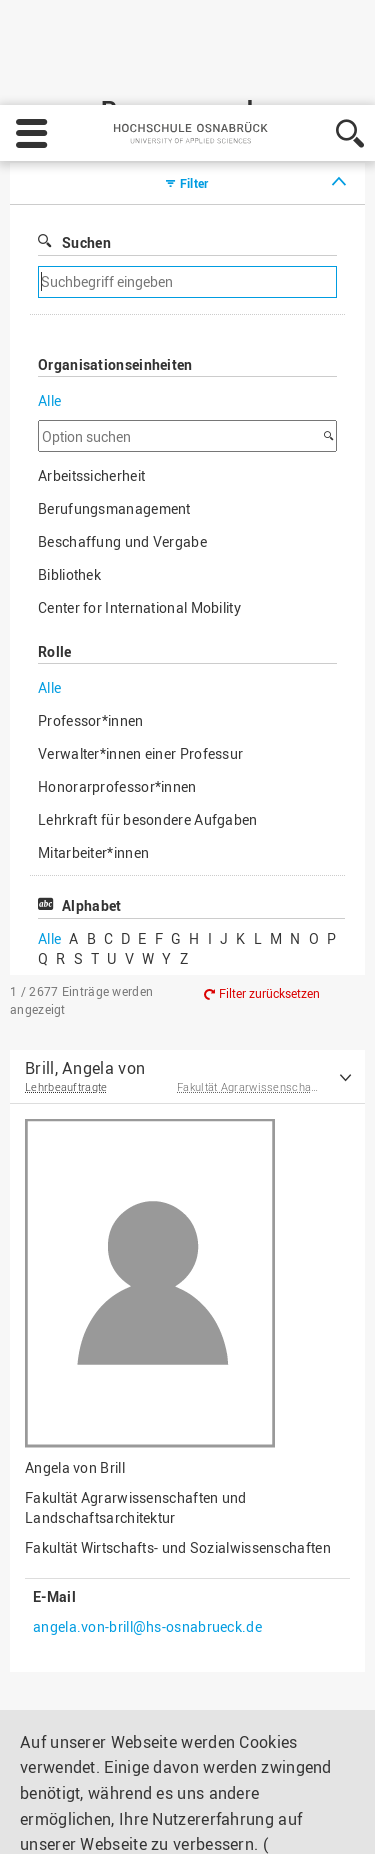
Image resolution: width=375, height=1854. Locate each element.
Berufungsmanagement (114, 429)
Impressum (62, 1765)
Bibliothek (69, 495)
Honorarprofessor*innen (117, 707)
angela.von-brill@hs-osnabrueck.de (147, 1547)
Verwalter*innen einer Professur (140, 674)
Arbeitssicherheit (91, 396)
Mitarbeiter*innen (93, 773)
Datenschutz (163, 1765)
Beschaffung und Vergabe (122, 462)
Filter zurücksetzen (269, 914)
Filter (194, 104)
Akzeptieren (284, 1820)
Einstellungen (67, 1820)
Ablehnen (178, 1820)
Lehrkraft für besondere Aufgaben (148, 740)
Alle (49, 321)
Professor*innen (91, 641)
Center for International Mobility (139, 528)
